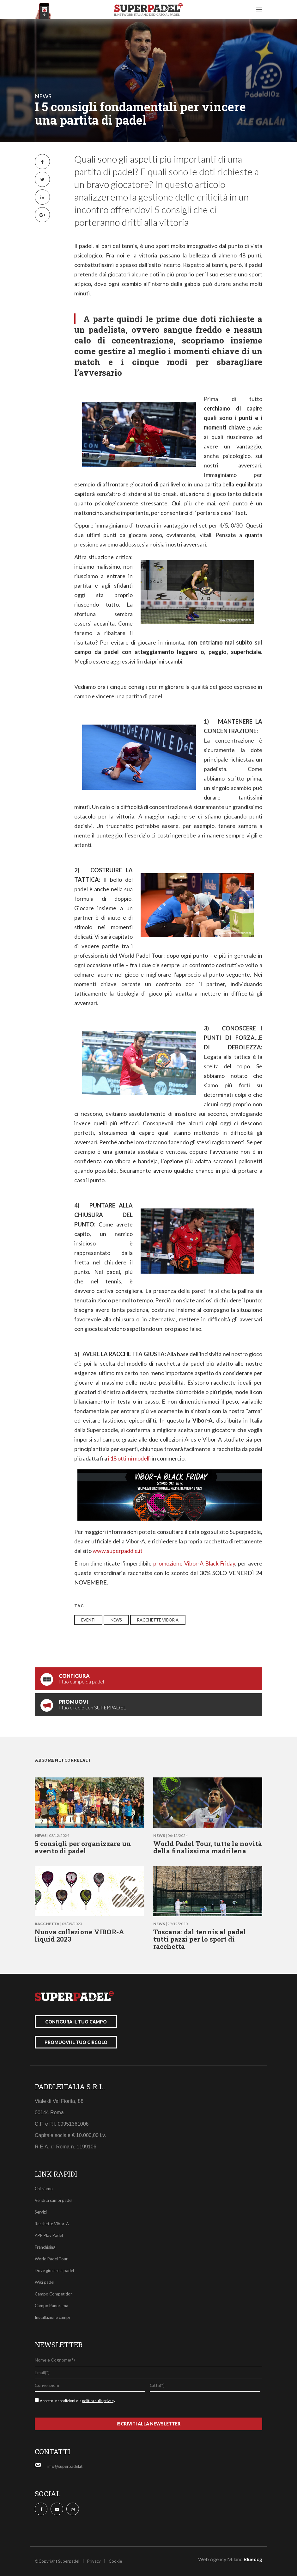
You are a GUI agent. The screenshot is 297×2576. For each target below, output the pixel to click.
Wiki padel (44, 2282)
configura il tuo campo (76, 2021)
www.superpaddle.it (117, 1550)
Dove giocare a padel (54, 2270)
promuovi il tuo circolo (76, 2042)
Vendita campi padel (53, 2200)
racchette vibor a (158, 1619)
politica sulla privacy (98, 2400)
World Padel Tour (51, 2258)
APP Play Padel (49, 2235)
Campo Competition (54, 2293)
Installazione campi (52, 2317)
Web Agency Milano (220, 2559)
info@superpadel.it (64, 2466)
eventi (88, 1619)
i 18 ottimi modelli (129, 1458)
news (43, 96)
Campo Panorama (51, 2305)
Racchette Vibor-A (52, 2223)
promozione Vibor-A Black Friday (194, 1563)
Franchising (45, 2247)
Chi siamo (44, 2188)
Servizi (41, 2212)
